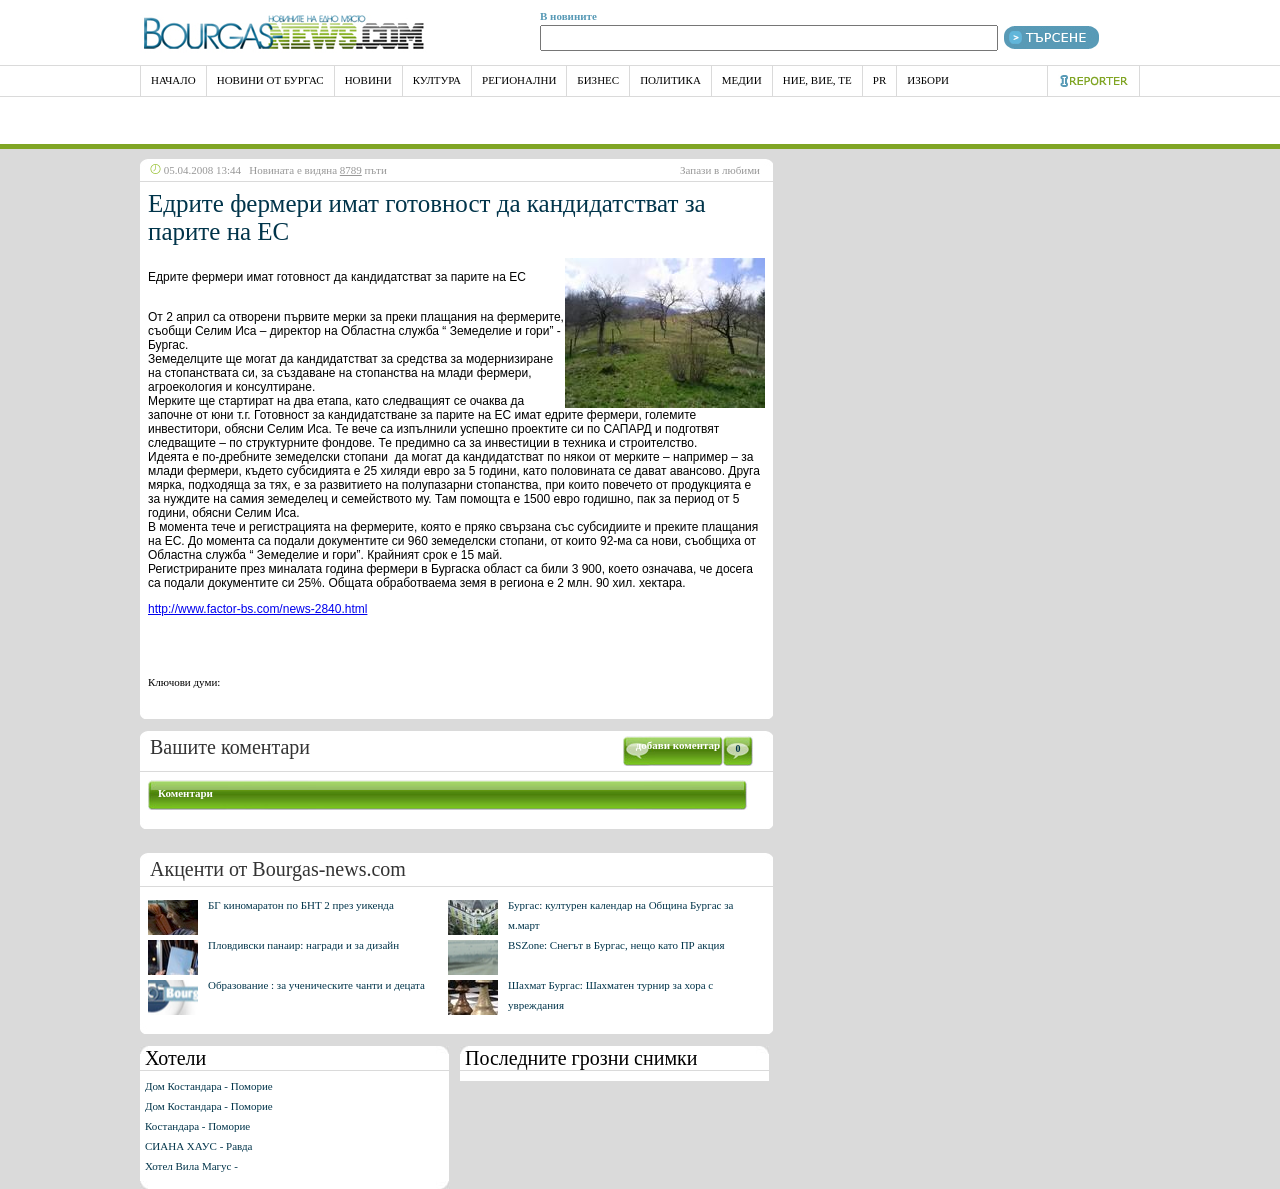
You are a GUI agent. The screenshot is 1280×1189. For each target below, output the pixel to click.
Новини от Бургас (270, 80)
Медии (742, 80)
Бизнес (598, 80)
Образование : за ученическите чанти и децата (316, 985)
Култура (437, 80)
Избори (928, 80)
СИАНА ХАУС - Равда (198, 1146)
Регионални (519, 80)
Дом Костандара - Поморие (209, 1086)
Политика (670, 80)
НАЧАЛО (173, 80)
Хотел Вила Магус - (191, 1166)
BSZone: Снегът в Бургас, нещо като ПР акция (616, 945)
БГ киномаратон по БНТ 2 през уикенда (301, 905)
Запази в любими (720, 170)
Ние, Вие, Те (817, 80)
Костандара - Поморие (197, 1126)
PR (879, 80)
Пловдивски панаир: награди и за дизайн (303, 945)
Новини (368, 80)
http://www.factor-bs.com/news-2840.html (257, 609)
